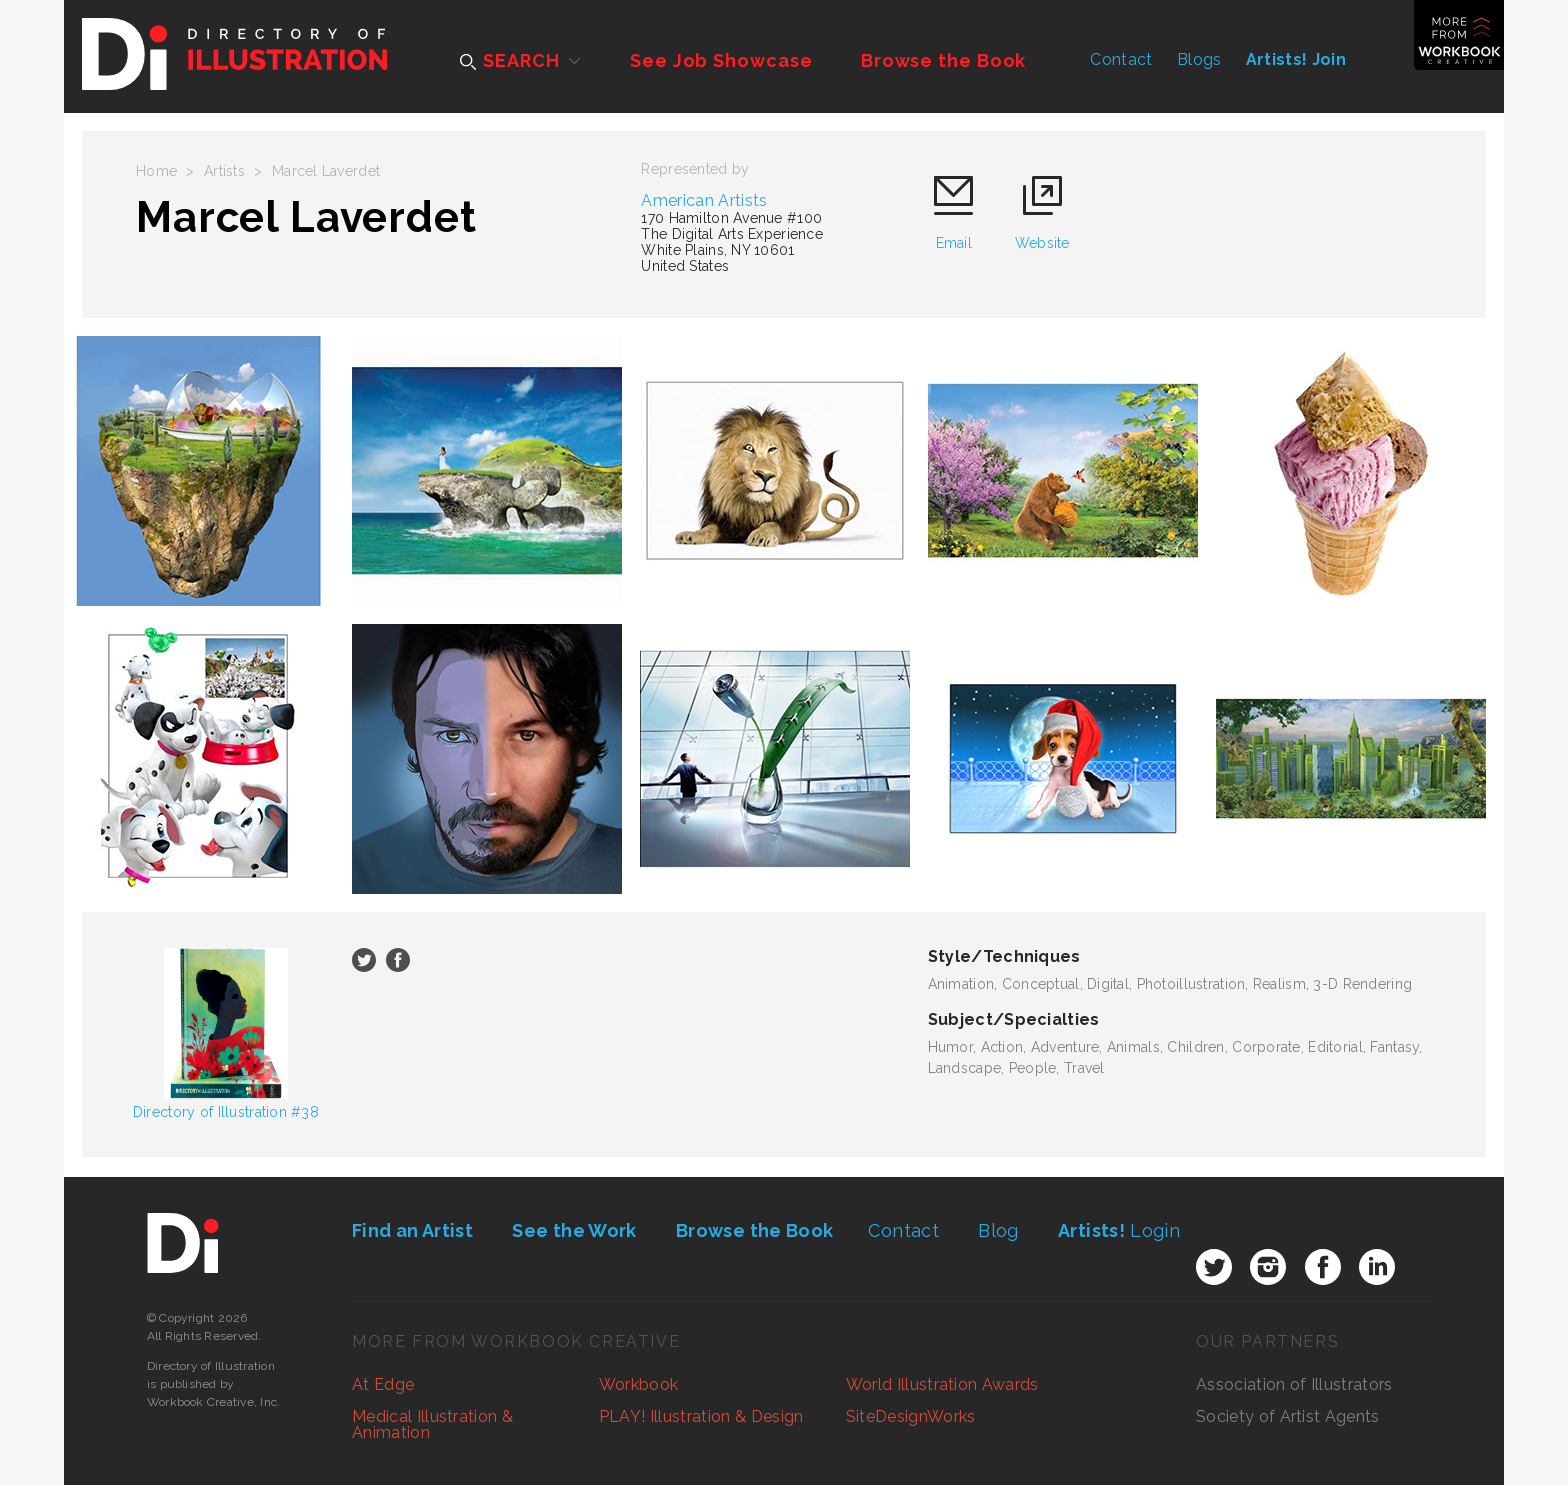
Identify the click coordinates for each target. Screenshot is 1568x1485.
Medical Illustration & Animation (432, 1424)
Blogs (1199, 59)
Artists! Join (1296, 59)
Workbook (639, 1384)
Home (156, 171)
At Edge (383, 1384)
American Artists (704, 200)
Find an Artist (412, 1230)
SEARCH (509, 60)
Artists (224, 171)
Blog (998, 1230)
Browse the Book (944, 60)
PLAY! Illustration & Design (701, 1416)
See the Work (574, 1230)
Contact (1121, 59)
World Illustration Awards (942, 1384)
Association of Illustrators (1294, 1384)
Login (1119, 1230)
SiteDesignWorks (911, 1416)
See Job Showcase (721, 60)
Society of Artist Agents (1288, 1416)
